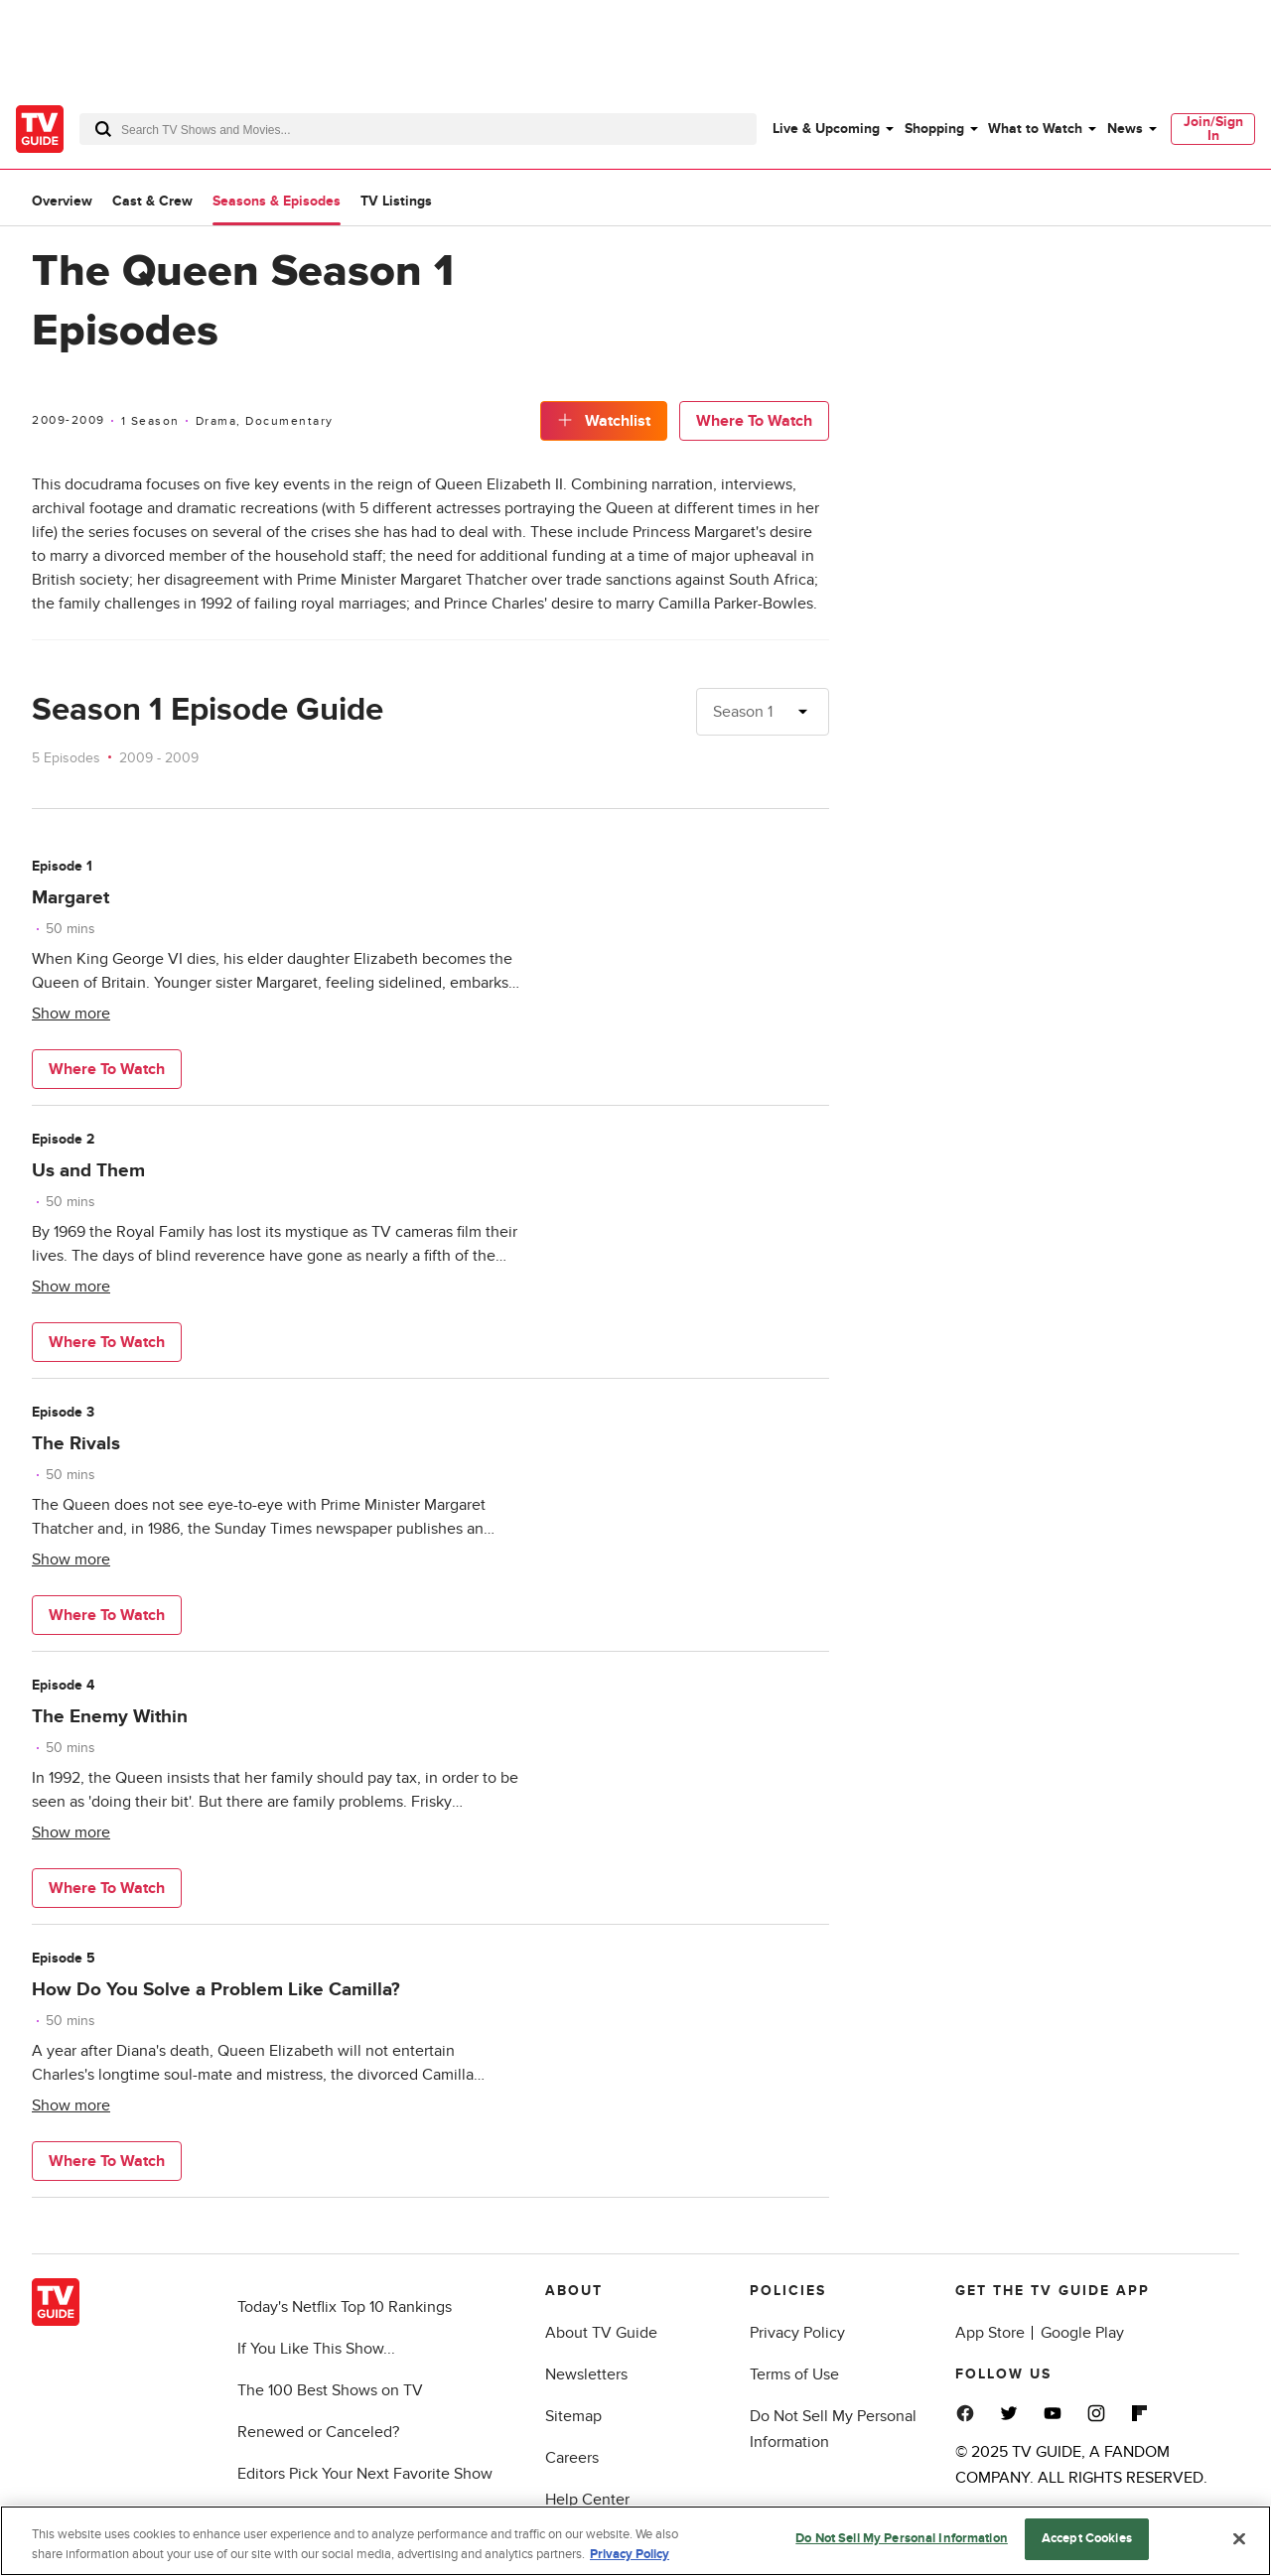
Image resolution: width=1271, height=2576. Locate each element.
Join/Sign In (1213, 128)
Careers (572, 2458)
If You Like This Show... (316, 2349)
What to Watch (1035, 128)
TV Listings (396, 201)
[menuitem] (832, 129)
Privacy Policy (797, 2333)
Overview (62, 201)
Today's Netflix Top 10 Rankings (344, 2307)
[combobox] (418, 129)
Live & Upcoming (826, 128)
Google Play (1082, 2333)
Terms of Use (794, 2374)
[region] (635, 2541)
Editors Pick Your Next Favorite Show (365, 2474)
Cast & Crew (152, 201)
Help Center (587, 2499)
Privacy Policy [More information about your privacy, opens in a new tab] (629, 2554)
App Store (990, 2333)
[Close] (1239, 2538)
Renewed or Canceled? (318, 2432)
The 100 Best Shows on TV (330, 2390)
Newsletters (586, 2374)
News (1125, 128)
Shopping (934, 128)
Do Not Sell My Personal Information (901, 2538)
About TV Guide (601, 2333)
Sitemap (573, 2416)
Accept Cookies (1087, 2538)
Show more (71, 1013)
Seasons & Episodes (276, 201)
